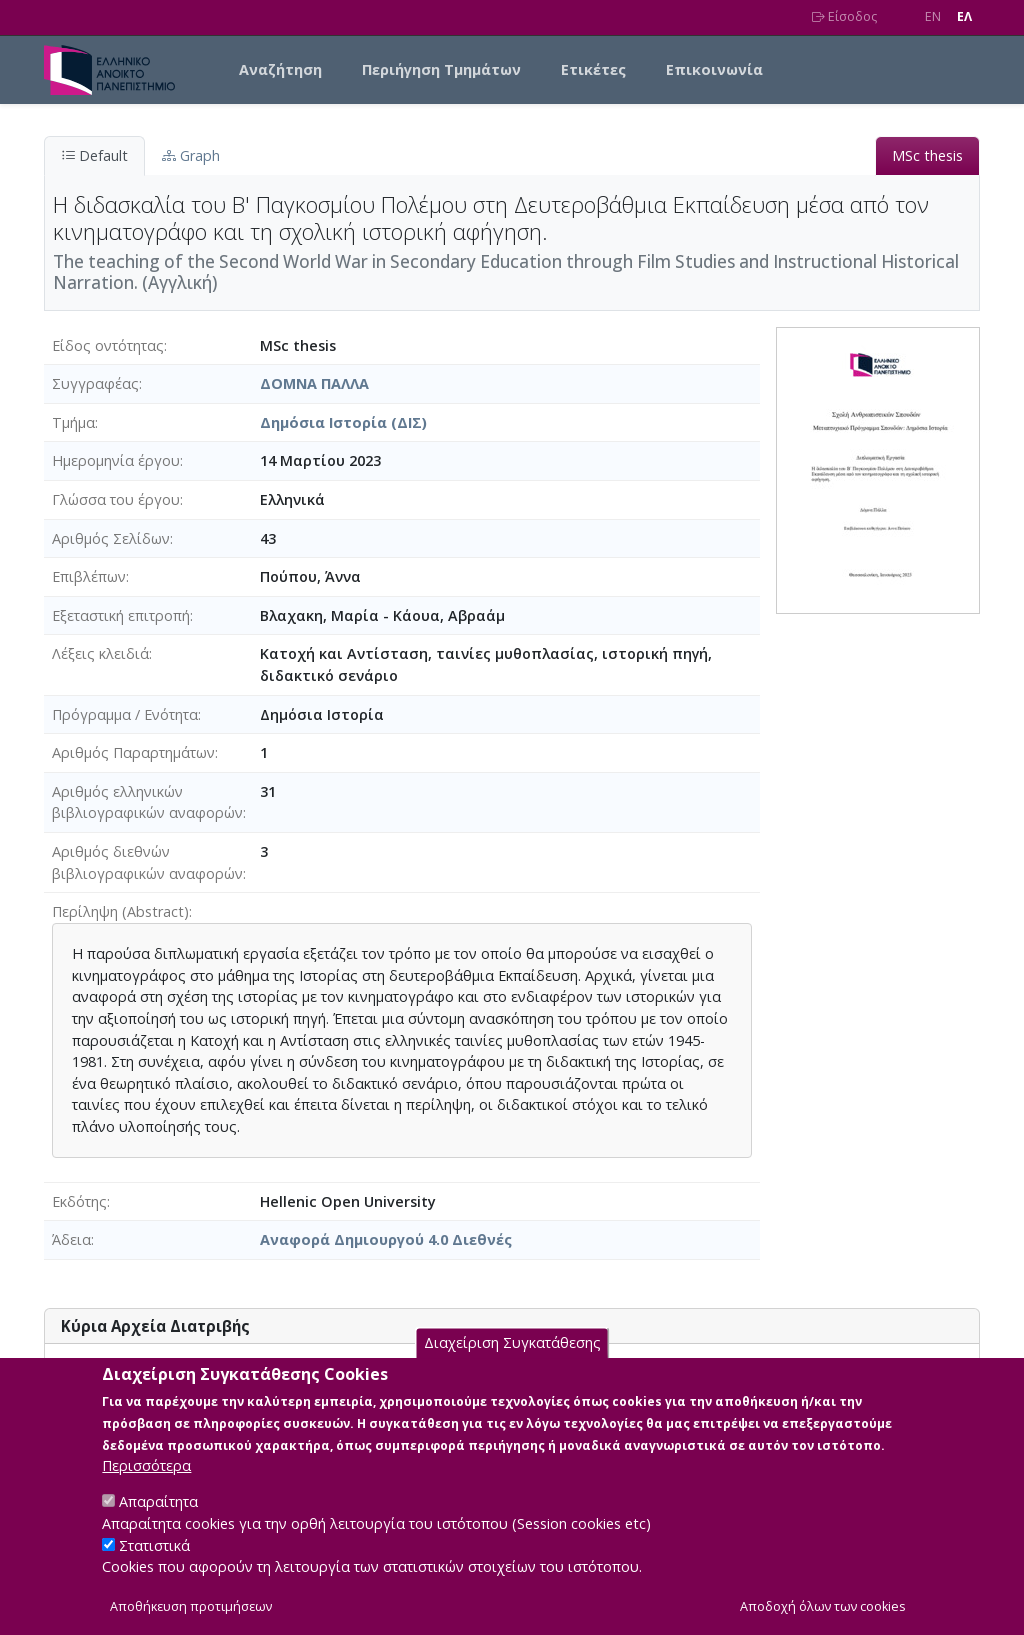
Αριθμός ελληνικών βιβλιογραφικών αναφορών (147, 802)
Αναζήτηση (280, 69)
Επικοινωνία (714, 69)
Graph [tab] (191, 155)
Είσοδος (844, 16)
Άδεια (71, 1239)
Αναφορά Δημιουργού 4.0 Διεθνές (386, 1239)
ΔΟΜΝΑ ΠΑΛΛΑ (314, 383)
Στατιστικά (154, 1568)
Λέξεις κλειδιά (100, 653)
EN (933, 16)
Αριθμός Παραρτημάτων (133, 752)
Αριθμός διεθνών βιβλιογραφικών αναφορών (147, 862)
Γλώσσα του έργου (116, 499)
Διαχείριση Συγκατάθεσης (512, 1366)
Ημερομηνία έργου (116, 460)
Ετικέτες (593, 69)
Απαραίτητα (158, 1524)
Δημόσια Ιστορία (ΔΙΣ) (343, 422)
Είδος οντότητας (108, 345)
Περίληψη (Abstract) (120, 911)
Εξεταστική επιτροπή (121, 615)
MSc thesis (927, 155)
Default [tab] (94, 155)
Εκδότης (79, 1201)
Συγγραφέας (95, 383)
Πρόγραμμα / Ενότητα (125, 714)
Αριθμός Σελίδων (111, 538)
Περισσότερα (146, 1488)
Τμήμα (73, 422)
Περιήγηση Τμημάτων (441, 69)
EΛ (964, 16)
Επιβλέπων (89, 576)
